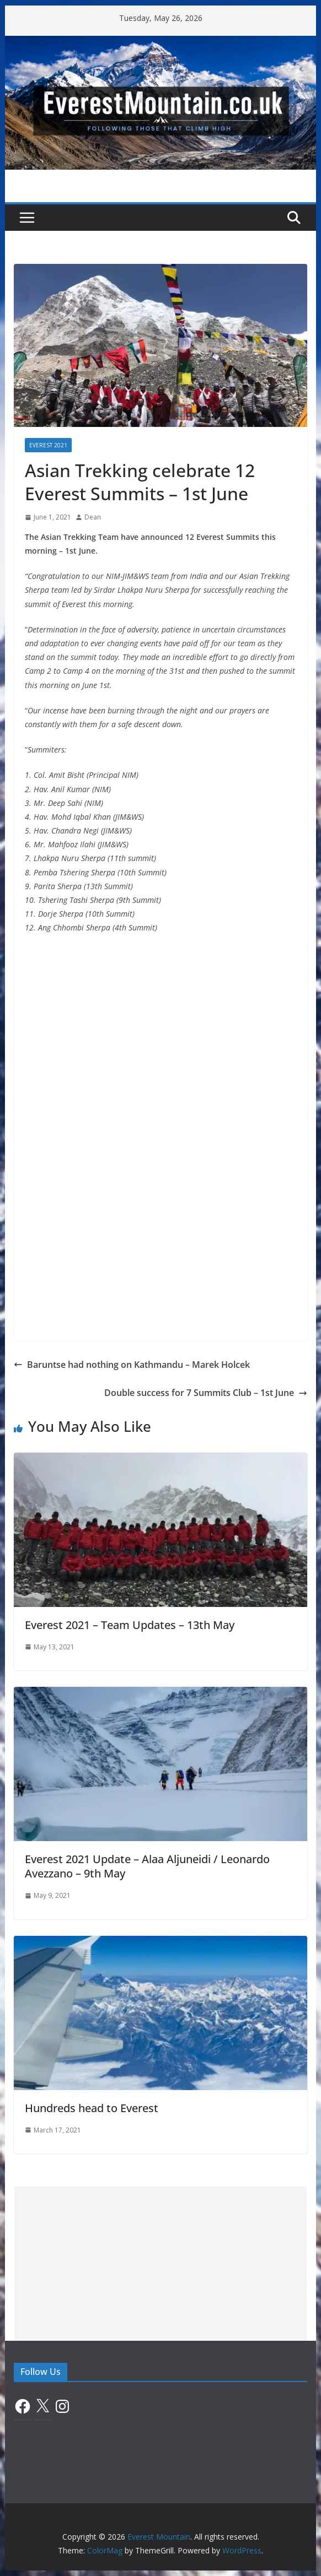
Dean (92, 517)
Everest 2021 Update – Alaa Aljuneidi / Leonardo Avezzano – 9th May (147, 1866)
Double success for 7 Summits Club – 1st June (205, 1393)
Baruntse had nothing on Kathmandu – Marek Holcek (132, 1365)
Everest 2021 (48, 445)
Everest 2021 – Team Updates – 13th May (129, 1624)
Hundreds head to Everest (91, 2108)
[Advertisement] (160, 2264)
